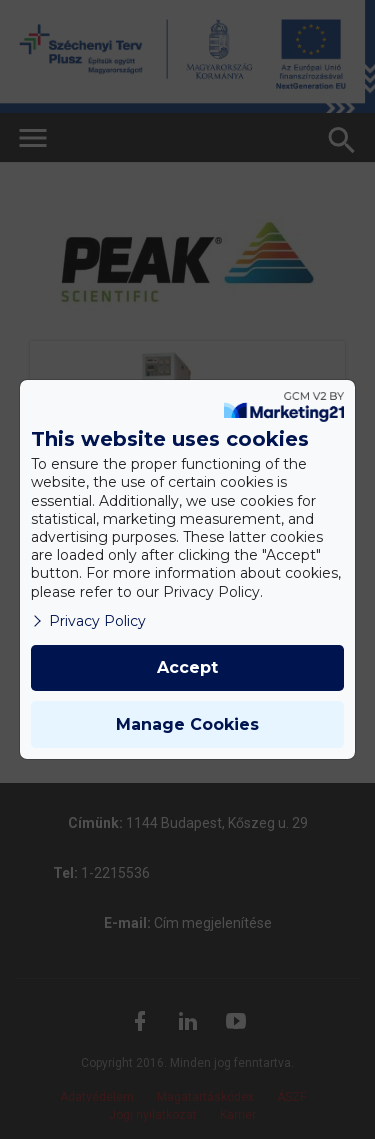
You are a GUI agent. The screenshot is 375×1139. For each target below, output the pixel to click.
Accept (187, 667)
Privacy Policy (88, 621)
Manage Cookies (187, 724)
